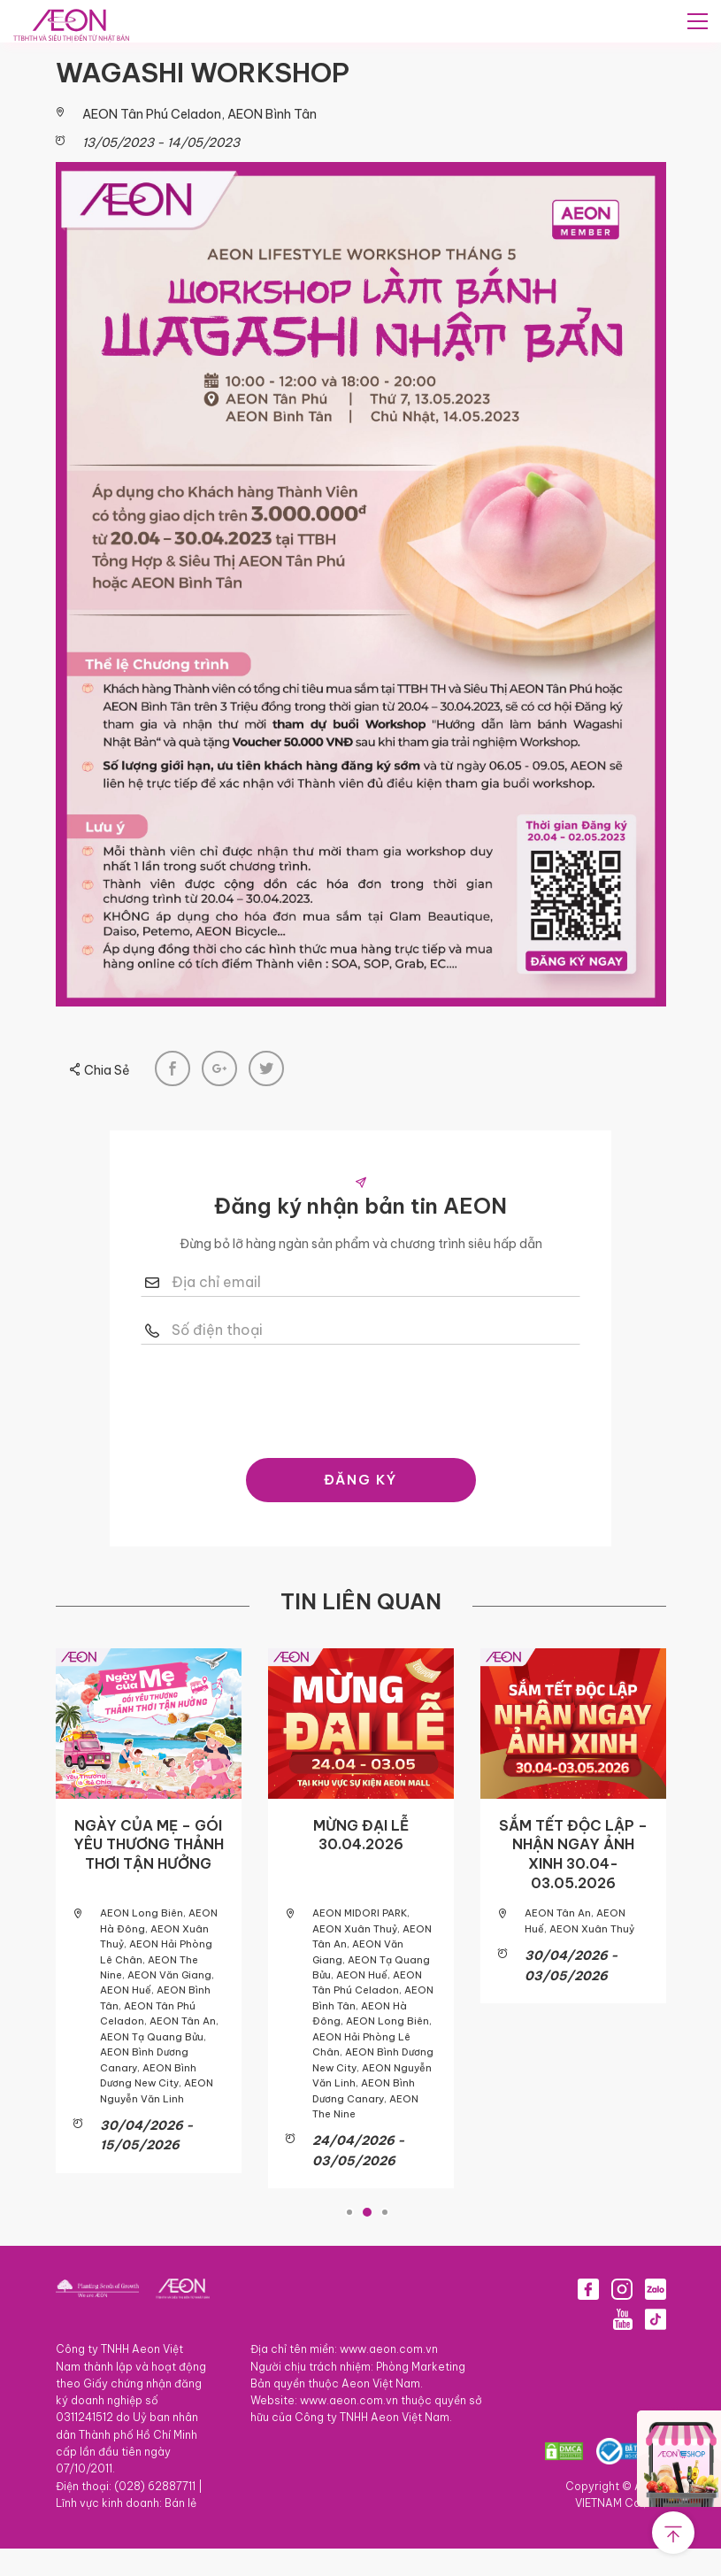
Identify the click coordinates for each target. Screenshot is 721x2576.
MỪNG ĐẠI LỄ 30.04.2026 (361, 1883)
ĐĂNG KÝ (360, 1528)
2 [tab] (367, 2240)
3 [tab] (384, 2240)
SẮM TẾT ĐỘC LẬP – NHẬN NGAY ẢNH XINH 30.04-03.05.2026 (573, 1902)
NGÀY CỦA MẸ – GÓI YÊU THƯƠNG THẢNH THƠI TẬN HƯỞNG (148, 1893)
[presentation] (384, 1445)
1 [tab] (349, 2240)
